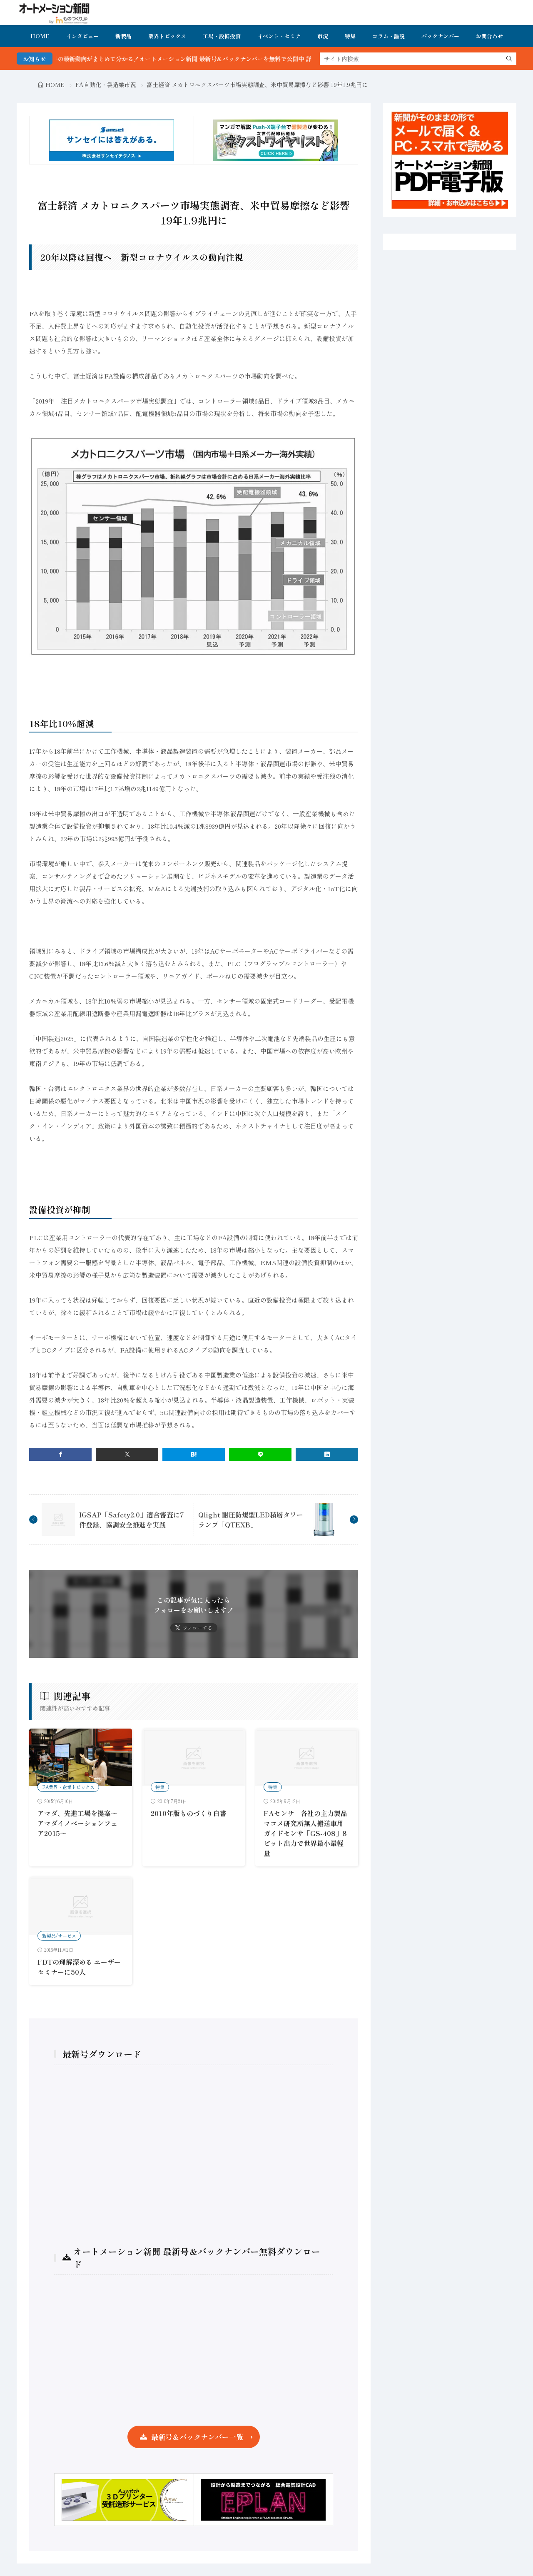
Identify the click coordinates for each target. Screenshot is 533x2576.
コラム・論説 (388, 36)
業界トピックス (167, 36)
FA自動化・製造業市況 (105, 84)
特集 (350, 36)
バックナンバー (440, 36)
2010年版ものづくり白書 (189, 1813)
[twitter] (127, 1454)
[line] (260, 1454)
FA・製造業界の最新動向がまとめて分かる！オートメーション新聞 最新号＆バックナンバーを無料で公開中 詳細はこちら (202, 59)
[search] (509, 59)
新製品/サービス (59, 1935)
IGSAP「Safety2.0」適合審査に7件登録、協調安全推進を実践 (131, 1520)
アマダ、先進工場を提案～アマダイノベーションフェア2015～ (77, 1823)
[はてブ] (193, 1454)
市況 (322, 36)
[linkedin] (327, 1454)
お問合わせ (489, 36)
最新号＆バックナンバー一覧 (197, 2437)
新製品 (123, 36)
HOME (40, 36)
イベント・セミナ (279, 36)
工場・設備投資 (222, 36)
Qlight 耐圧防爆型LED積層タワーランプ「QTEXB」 (250, 1520)
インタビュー (82, 36)
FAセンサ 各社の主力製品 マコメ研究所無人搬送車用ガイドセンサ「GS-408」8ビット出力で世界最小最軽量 (309, 1833)
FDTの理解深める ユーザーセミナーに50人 (79, 1967)
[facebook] (60, 1454)
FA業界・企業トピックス (68, 1787)
